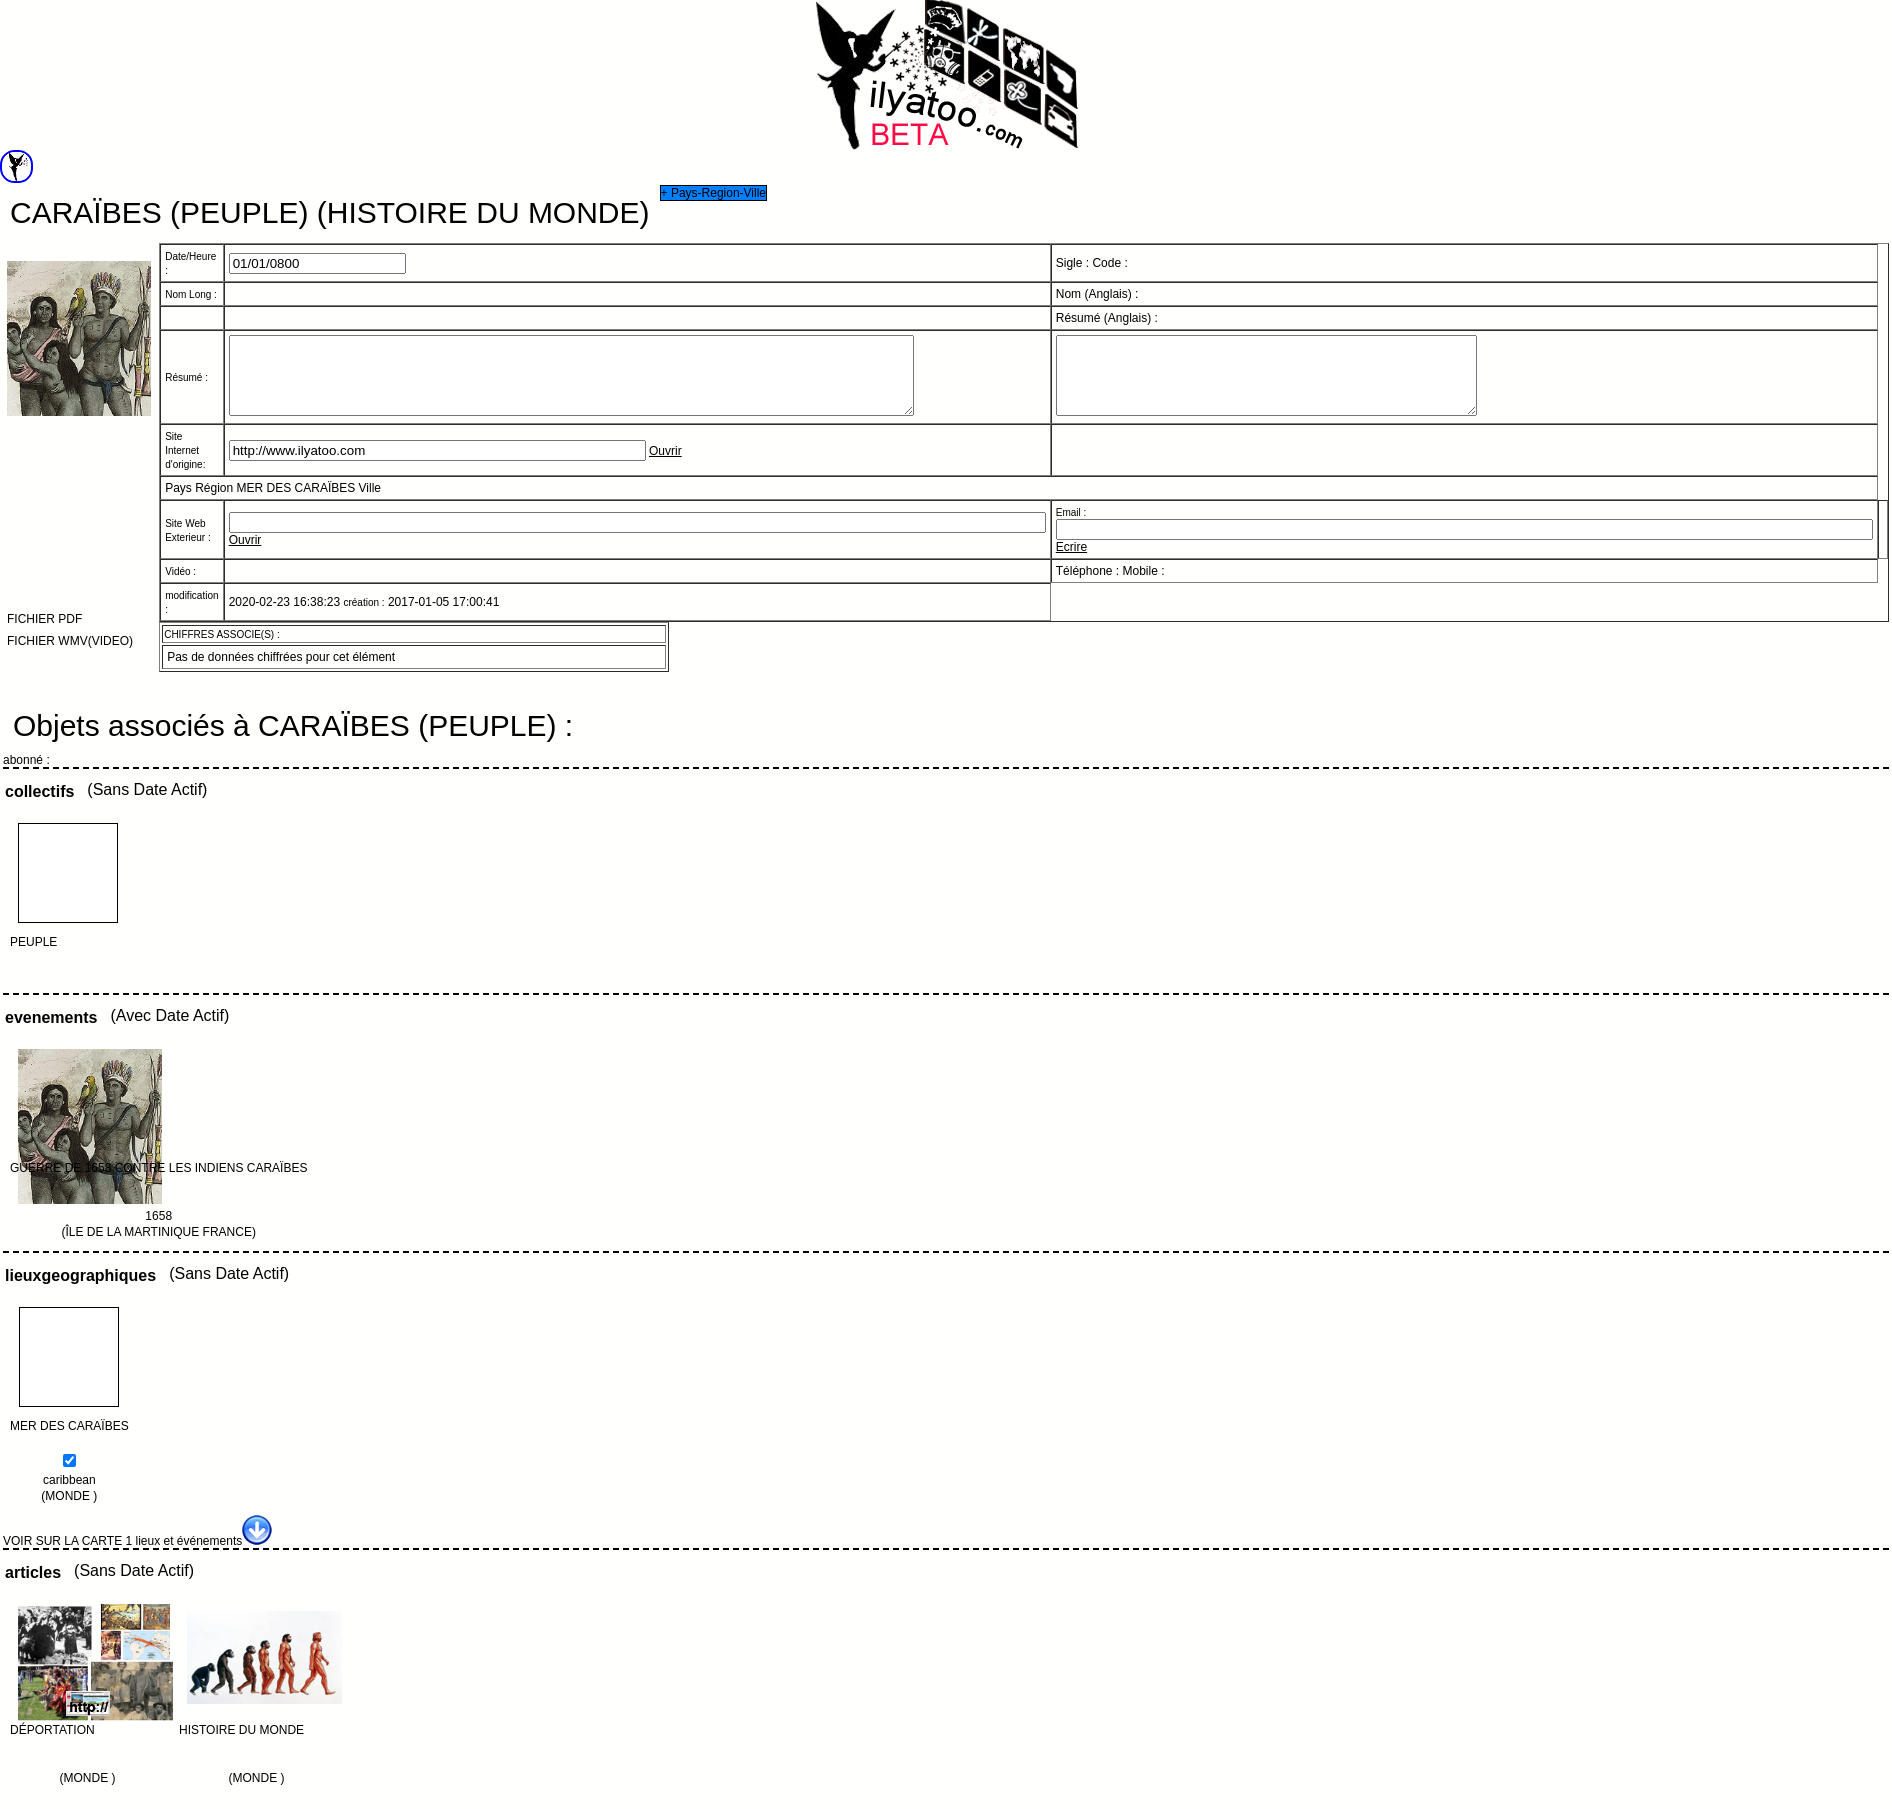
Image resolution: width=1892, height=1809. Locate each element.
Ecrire (1071, 562)
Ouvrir (665, 466)
